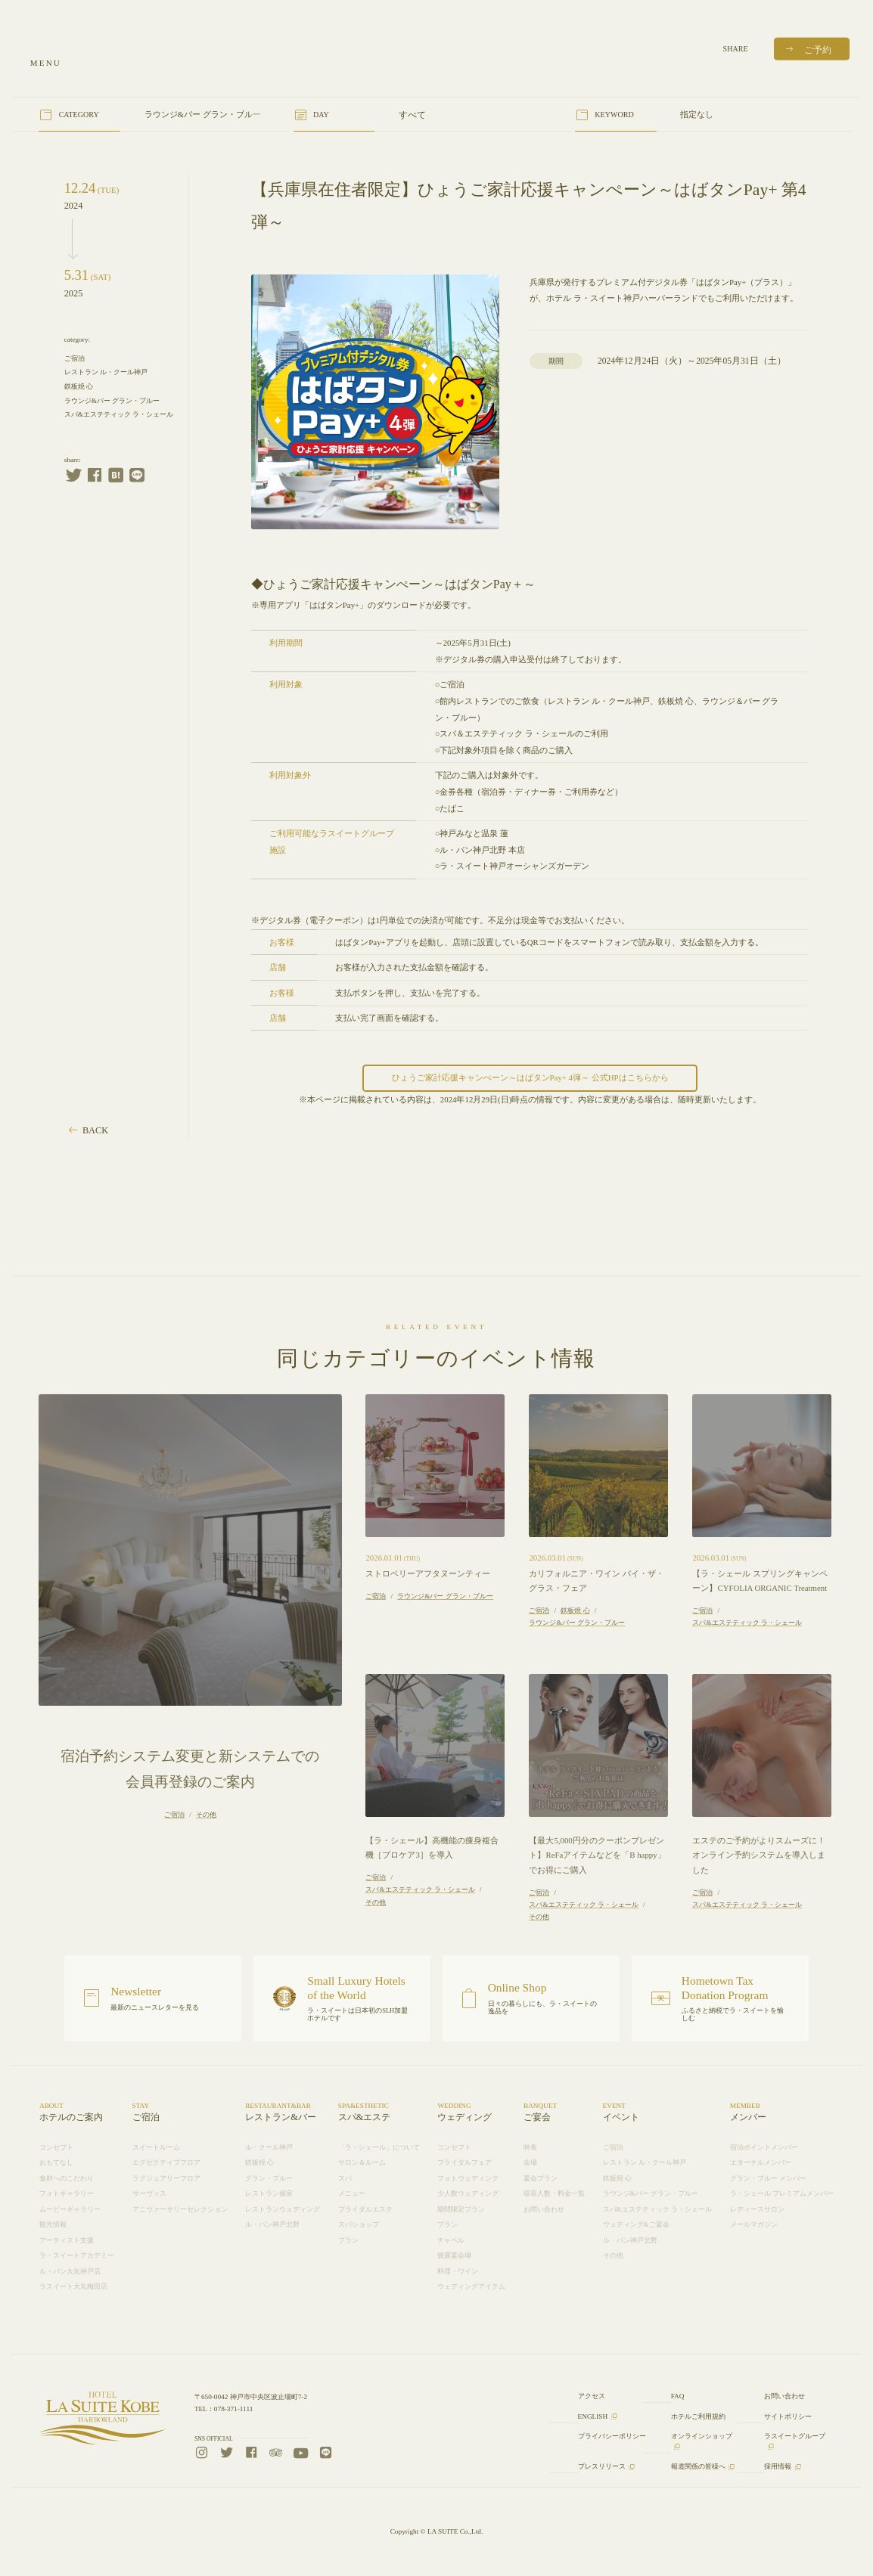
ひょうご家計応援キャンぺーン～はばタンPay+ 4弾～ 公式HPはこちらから (530, 1077)
